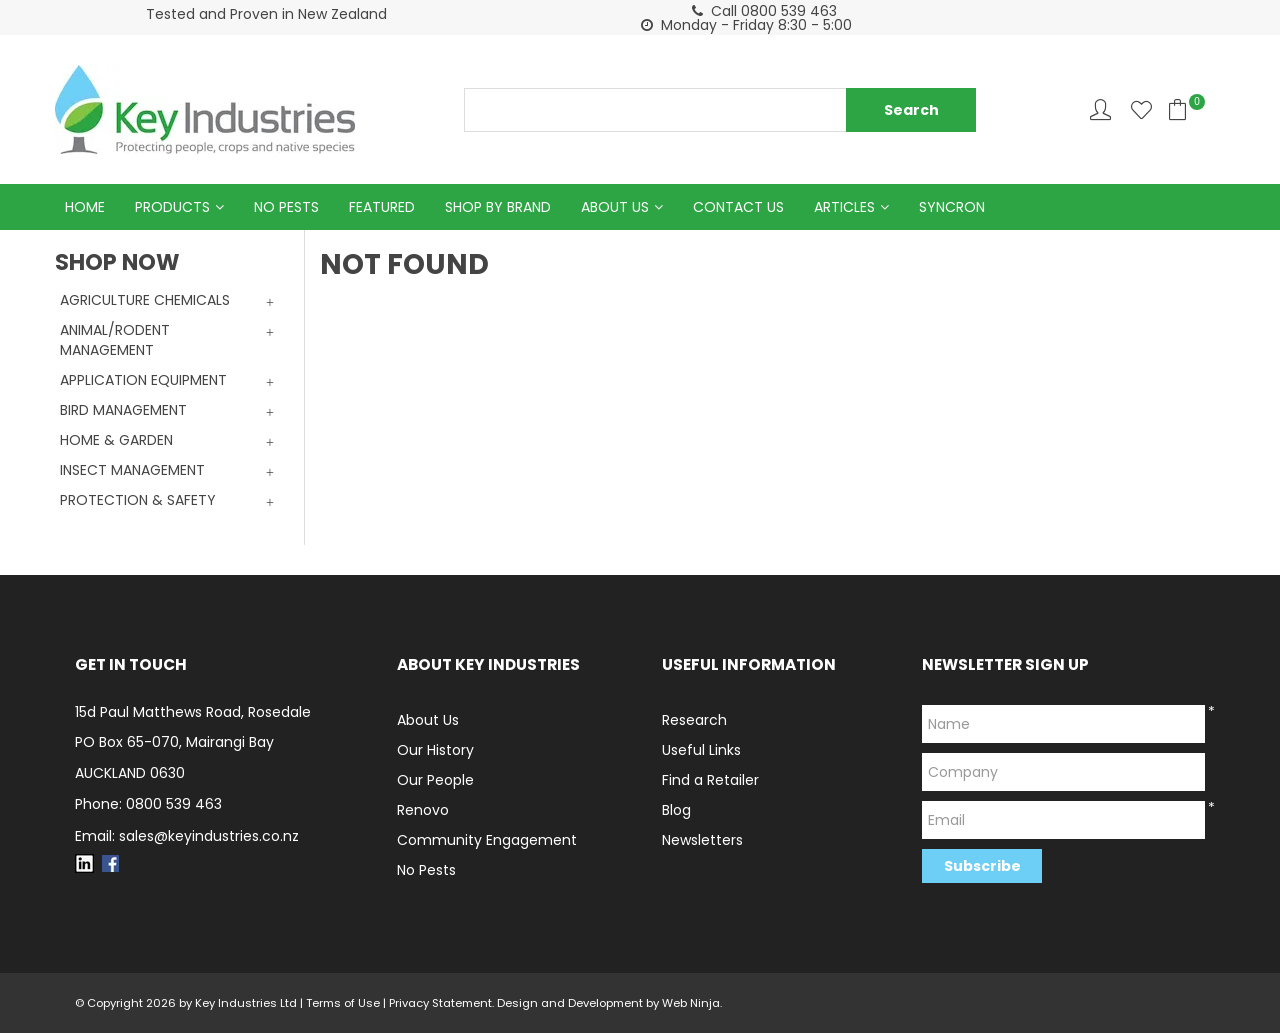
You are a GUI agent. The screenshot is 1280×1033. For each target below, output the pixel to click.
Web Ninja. (692, 1003)
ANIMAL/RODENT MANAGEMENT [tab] (115, 340)
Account (1100, 109)
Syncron (952, 207)
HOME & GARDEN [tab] (116, 440)
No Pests (286, 207)
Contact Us (738, 207)
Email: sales (187, 836)
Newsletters (702, 840)
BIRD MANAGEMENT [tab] (123, 410)
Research (694, 720)
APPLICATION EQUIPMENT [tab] (143, 380)
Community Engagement (487, 840)
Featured (382, 207)
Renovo (423, 810)
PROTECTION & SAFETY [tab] (138, 500)
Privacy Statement (440, 1003)
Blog (676, 810)
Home (85, 207)
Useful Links (701, 750)
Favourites (1141, 109)
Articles (844, 207)
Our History (435, 750)
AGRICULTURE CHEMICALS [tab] (145, 300)
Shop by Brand (498, 207)
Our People (435, 780)
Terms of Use (343, 1003)
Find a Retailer (710, 780)
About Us (615, 207)
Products (172, 207)
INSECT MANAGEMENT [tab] (132, 470)
